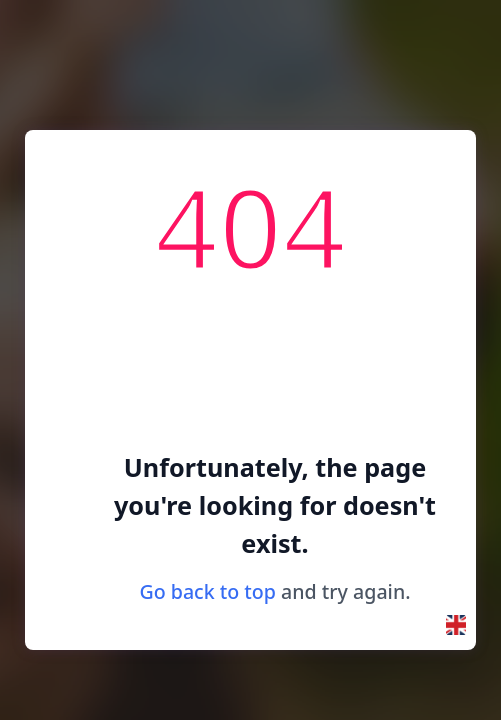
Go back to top (207, 591)
